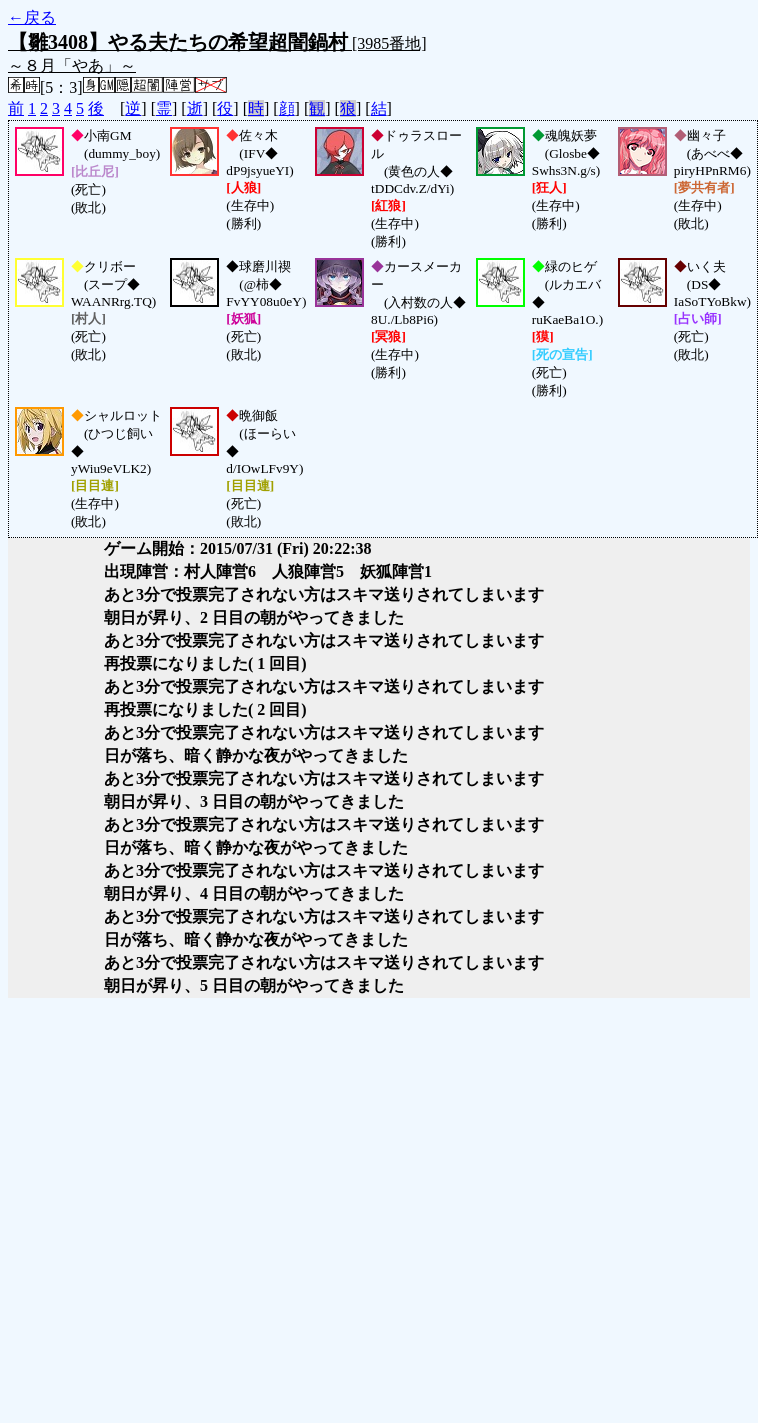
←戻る (32, 17)
